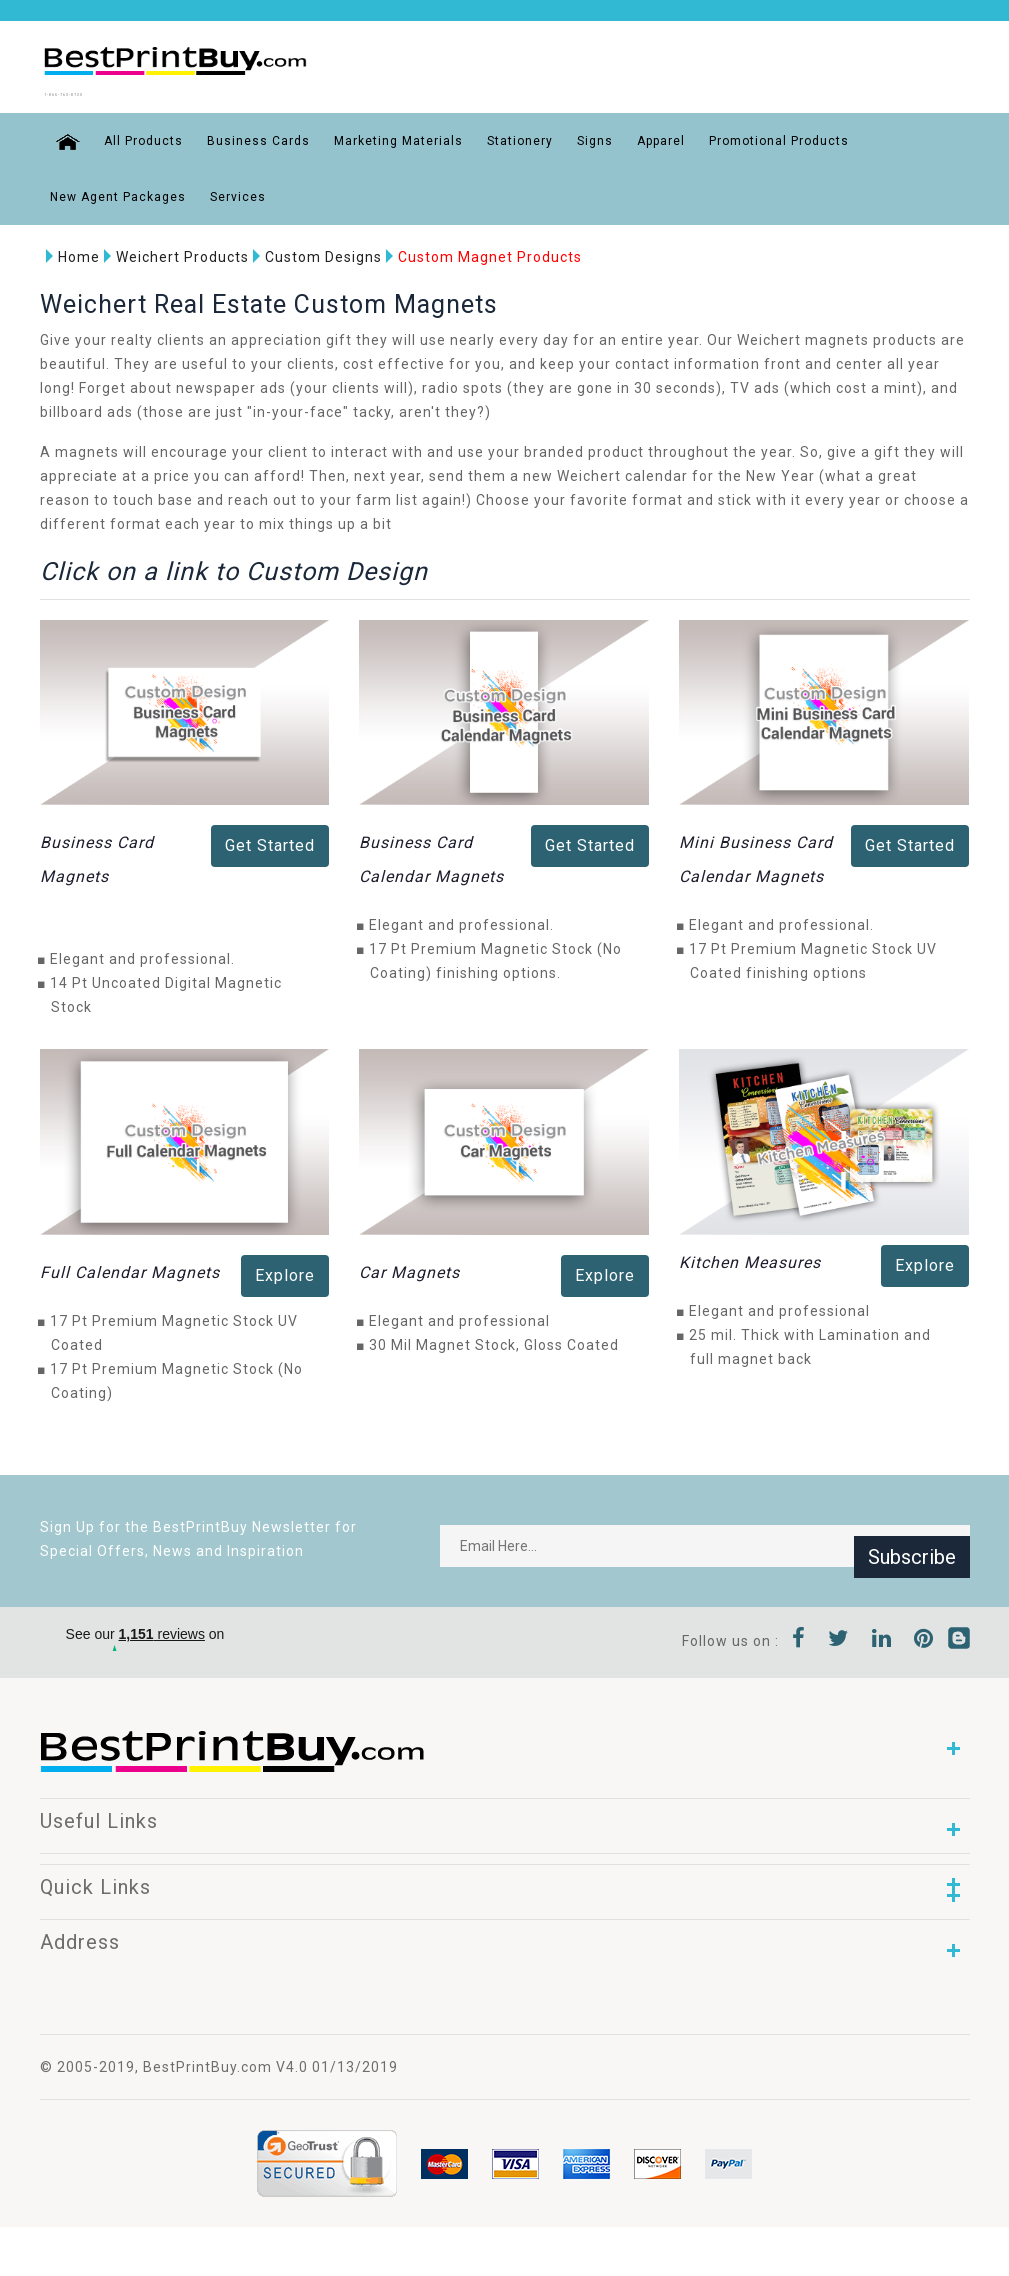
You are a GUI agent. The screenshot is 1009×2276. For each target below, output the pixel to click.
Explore (285, 1270)
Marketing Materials (383, 136)
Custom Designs (311, 252)
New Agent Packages (118, 192)
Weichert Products (170, 252)
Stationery (505, 136)
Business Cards (243, 136)
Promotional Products (764, 136)
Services (238, 192)
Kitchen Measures (750, 1257)
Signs (580, 136)
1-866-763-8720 (118, 91)
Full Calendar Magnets (130, 1267)
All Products (128, 136)
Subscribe (912, 1541)
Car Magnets (409, 1267)
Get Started (270, 841)
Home (67, 252)
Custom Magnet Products (478, 252)
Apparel (646, 136)
